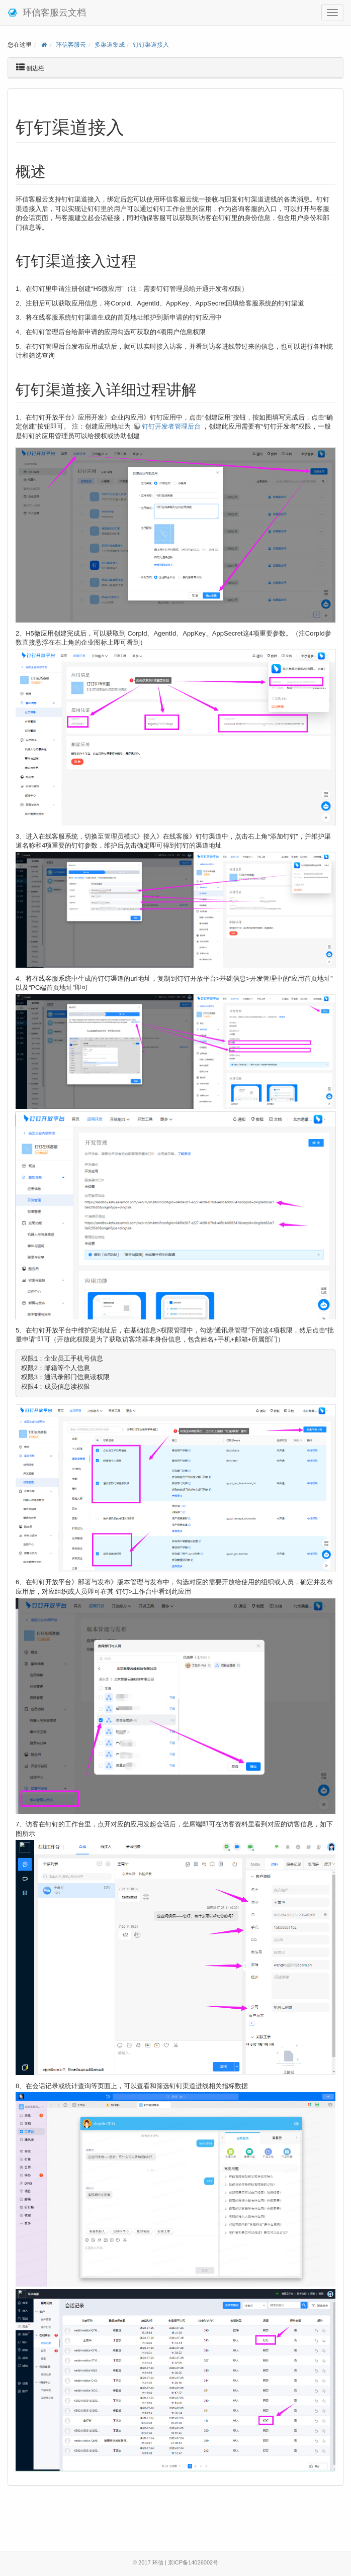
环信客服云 (71, 44)
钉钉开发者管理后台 (171, 426)
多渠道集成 (110, 44)
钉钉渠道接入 (151, 44)
